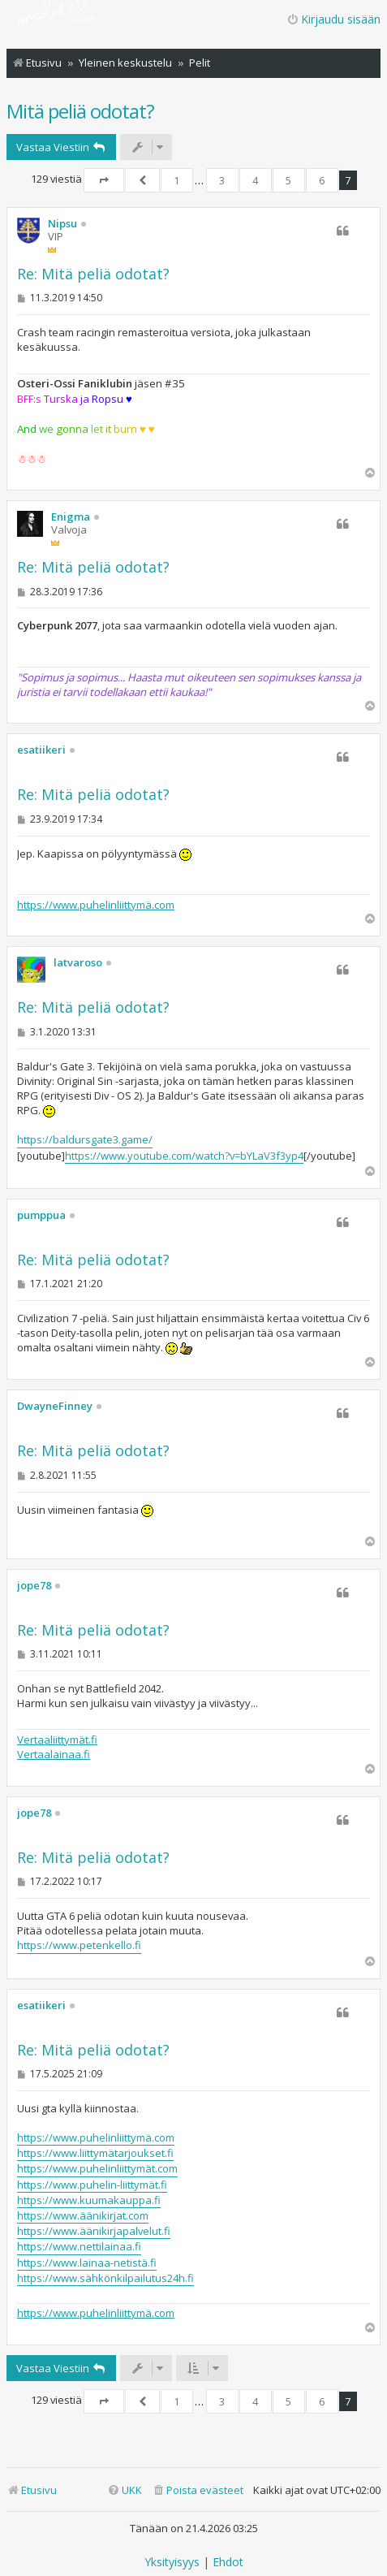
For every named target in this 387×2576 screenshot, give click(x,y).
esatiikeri (41, 750)
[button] (104, 180)
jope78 (34, 1586)
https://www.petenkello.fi (79, 1945)
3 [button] (222, 180)
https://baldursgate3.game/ (85, 1139)
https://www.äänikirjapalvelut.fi (93, 2231)
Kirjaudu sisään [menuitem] (333, 19)
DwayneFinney (54, 1406)
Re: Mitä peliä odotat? (93, 274)
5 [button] (288, 180)
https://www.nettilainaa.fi (79, 2246)
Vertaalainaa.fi (53, 1754)
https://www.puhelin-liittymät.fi (92, 2184)
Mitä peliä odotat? (80, 110)
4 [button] (255, 180)
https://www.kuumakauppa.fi (89, 2200)
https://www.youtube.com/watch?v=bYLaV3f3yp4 (184, 1155)
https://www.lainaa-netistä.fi (87, 2262)
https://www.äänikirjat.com (82, 2215)
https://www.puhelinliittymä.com (95, 904)
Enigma (70, 517)
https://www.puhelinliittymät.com (97, 2168)
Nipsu (62, 224)
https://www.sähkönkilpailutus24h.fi (105, 2278)
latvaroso (78, 963)
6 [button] (322, 180)
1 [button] (176, 180)
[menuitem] (197, 2490)
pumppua (41, 1215)
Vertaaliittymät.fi (57, 1739)
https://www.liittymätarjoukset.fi (95, 2153)
